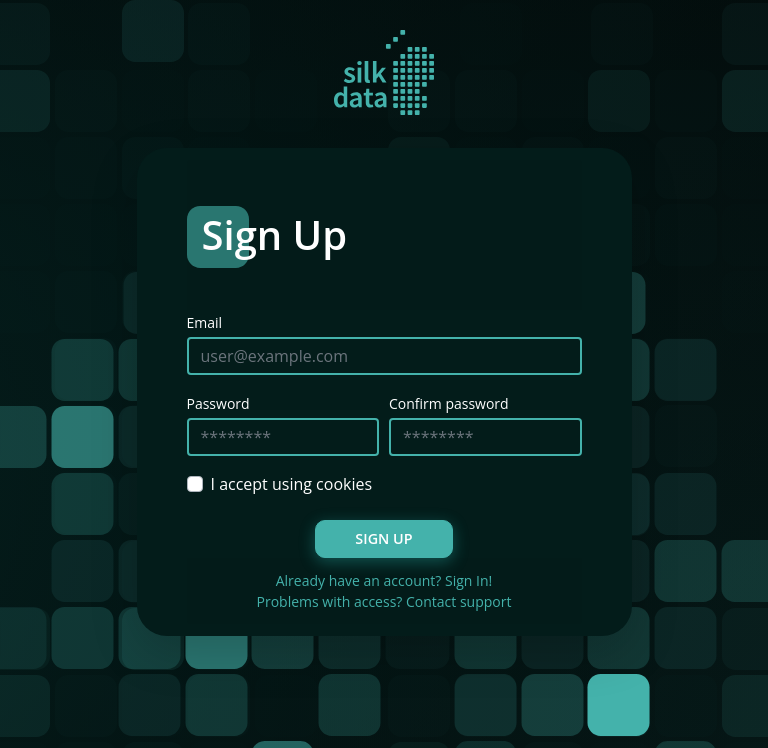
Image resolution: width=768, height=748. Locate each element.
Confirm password (449, 403)
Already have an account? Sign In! (384, 580)
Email (205, 322)
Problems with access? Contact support (384, 601)
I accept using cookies (292, 484)
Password (218, 403)
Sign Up (383, 538)
